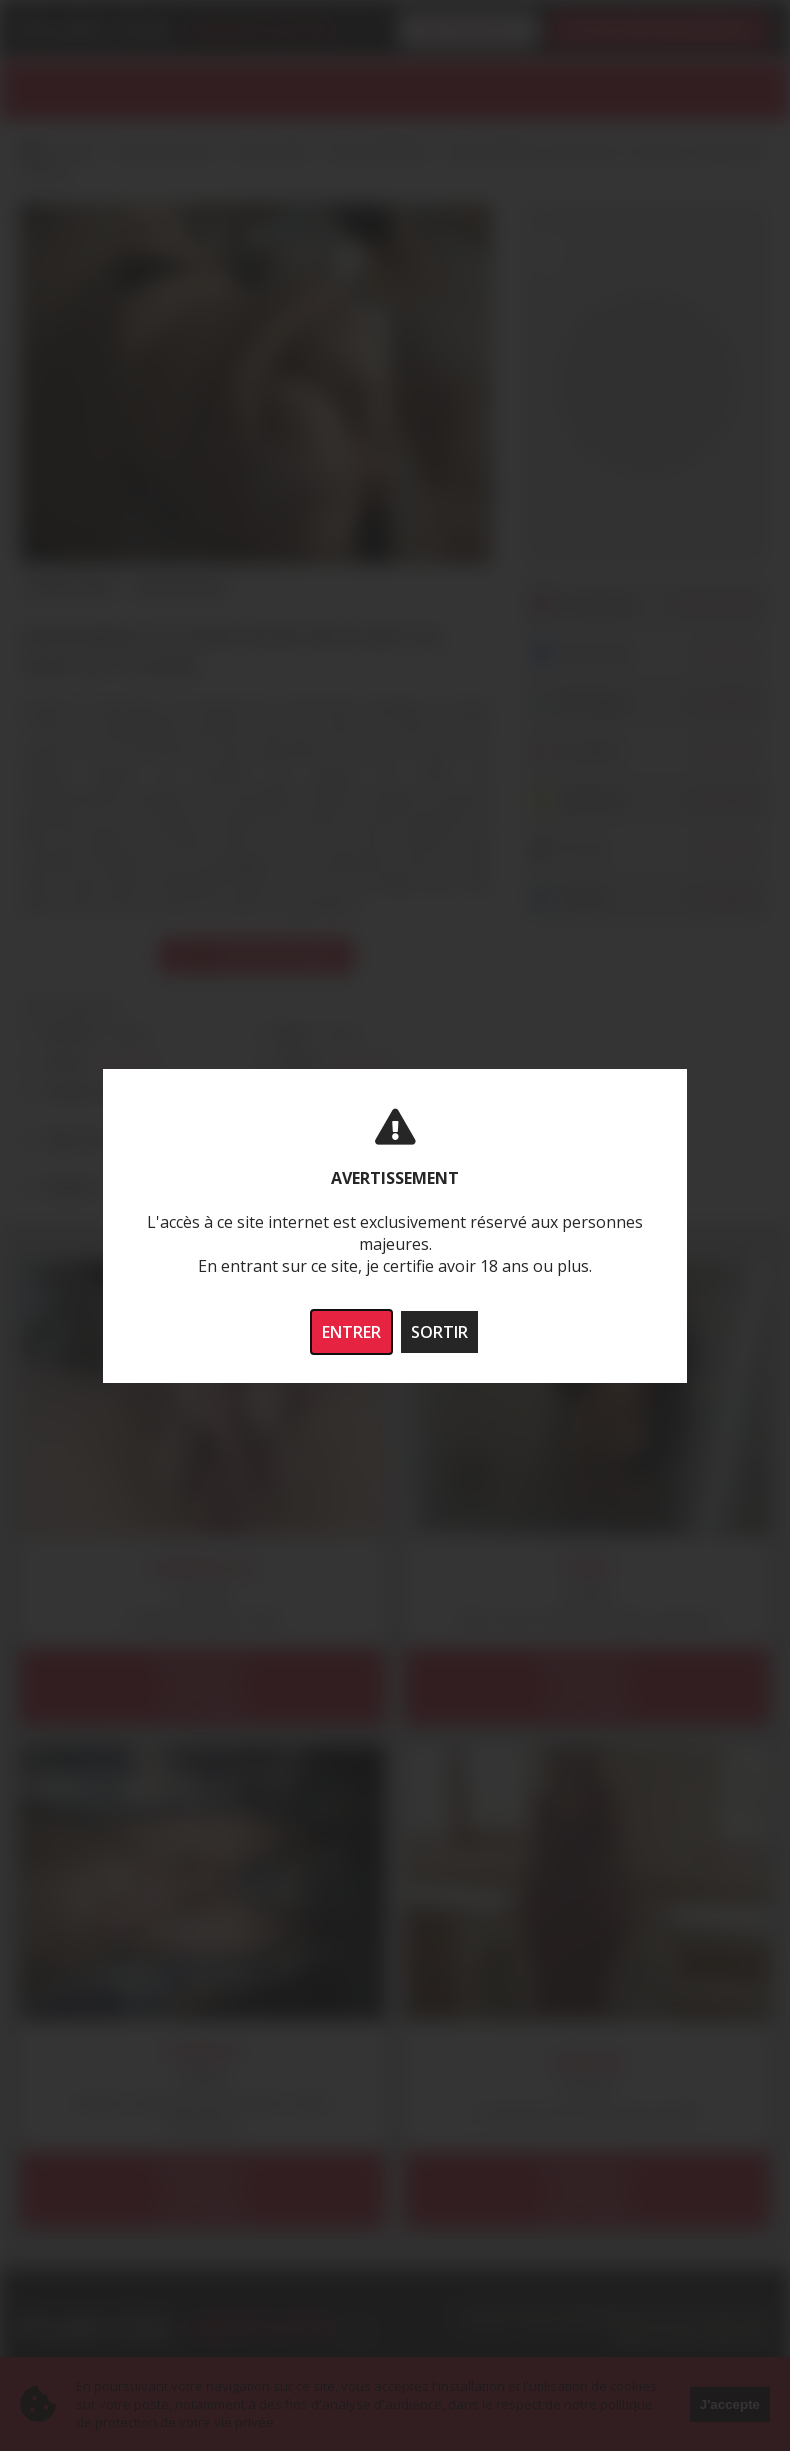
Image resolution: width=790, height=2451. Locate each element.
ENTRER (351, 1332)
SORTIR (439, 1332)
